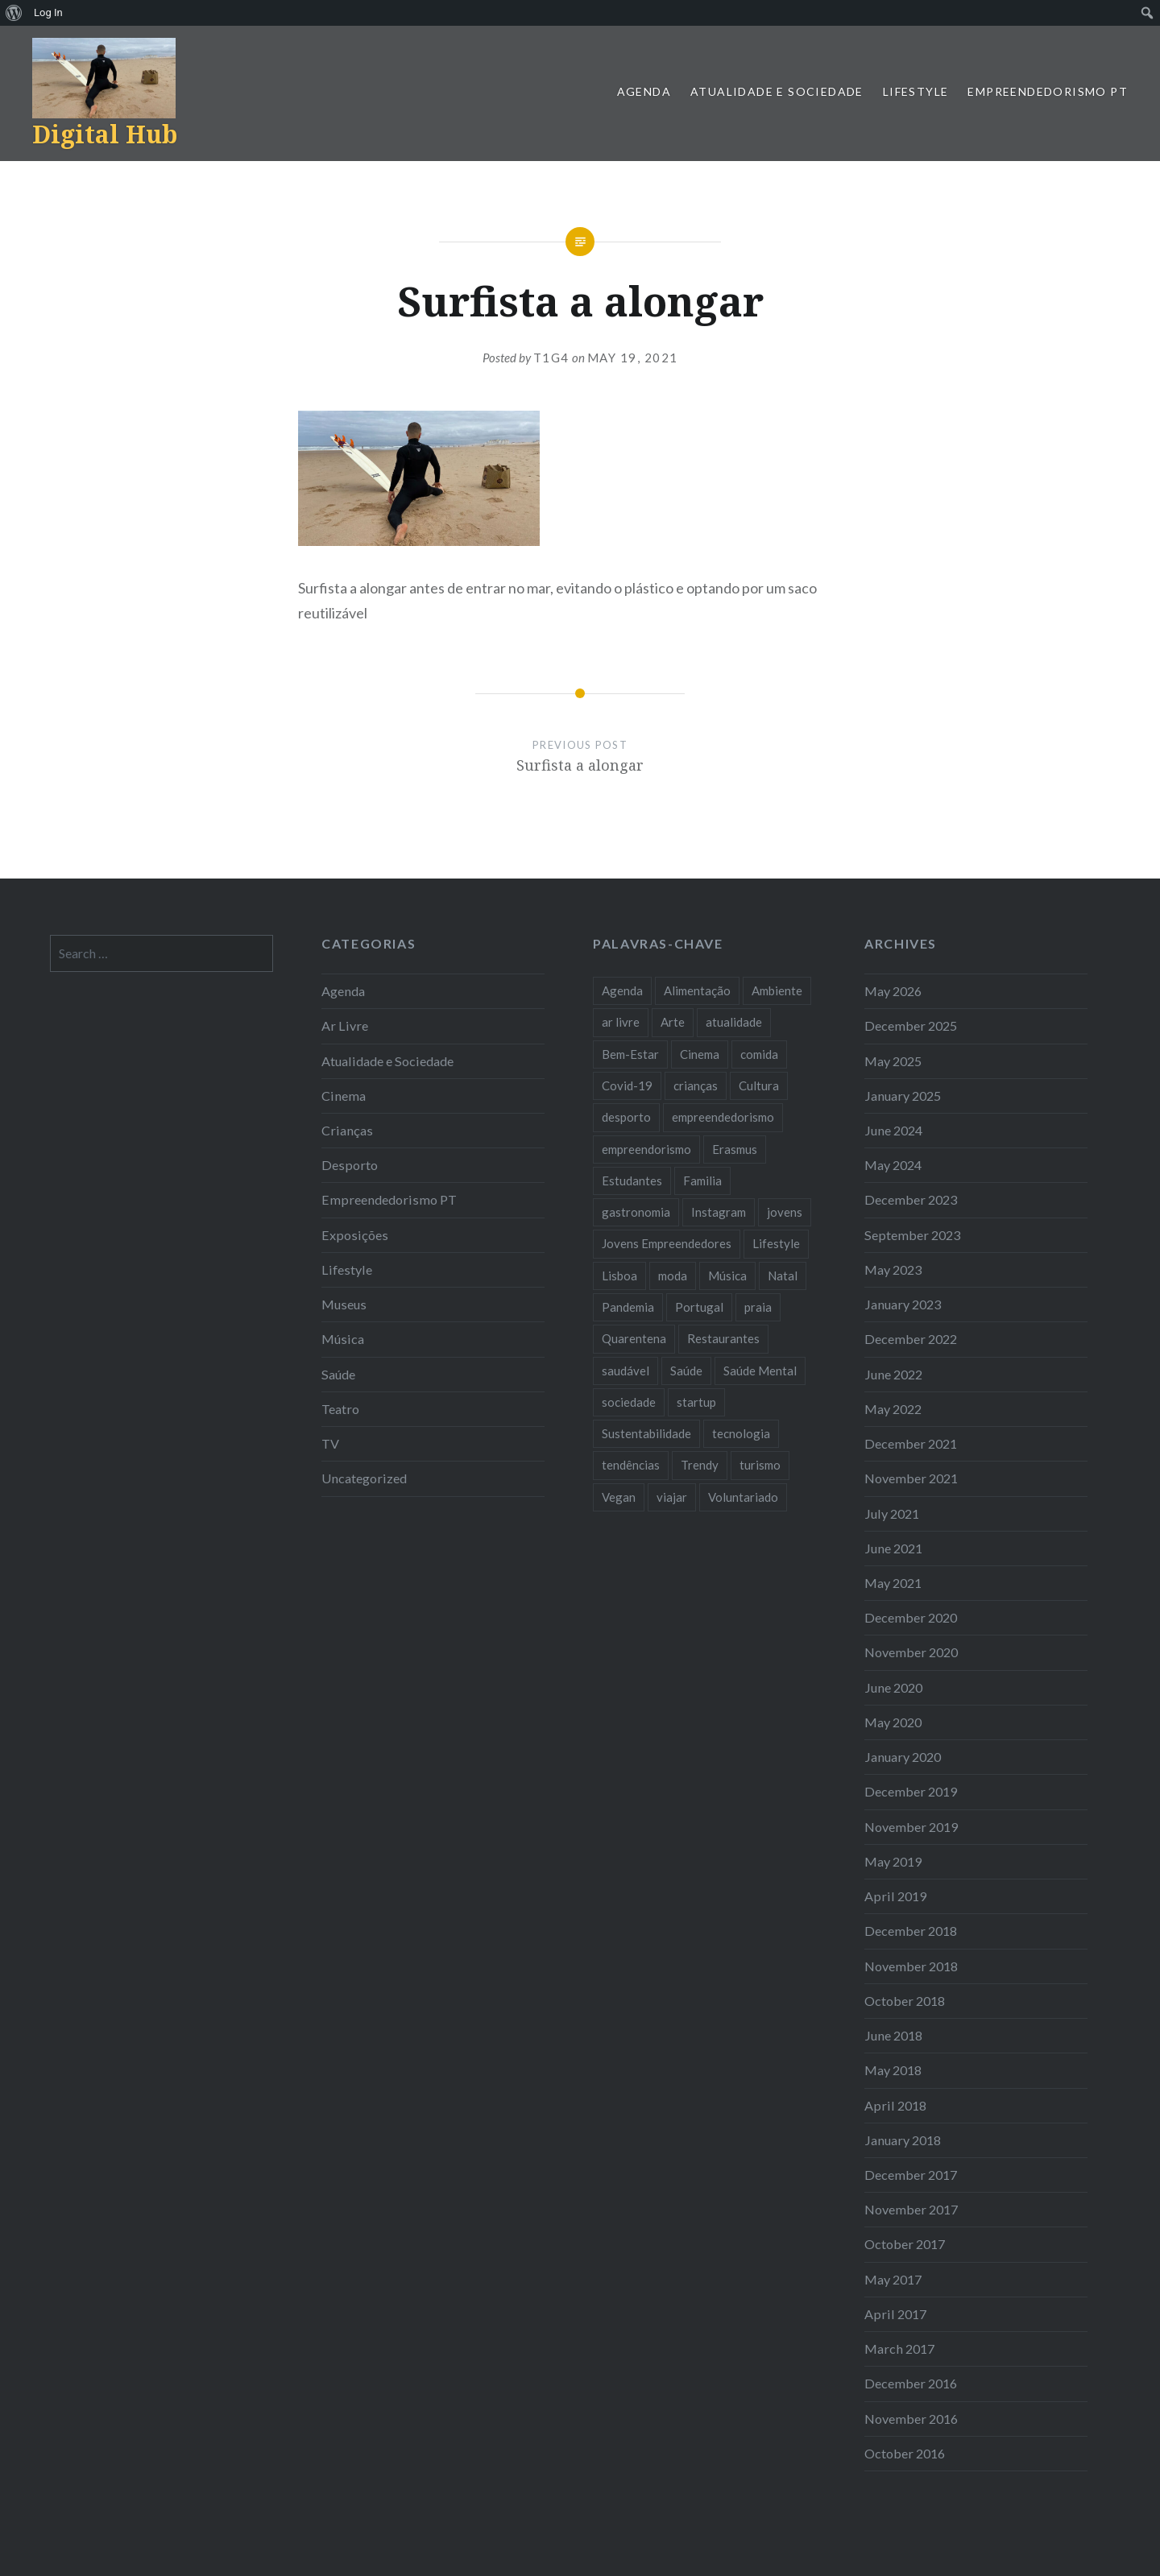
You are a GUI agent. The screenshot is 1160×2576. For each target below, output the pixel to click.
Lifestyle (916, 91)
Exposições (354, 1235)
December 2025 (910, 1025)
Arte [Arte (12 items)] (673, 1022)
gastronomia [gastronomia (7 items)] (636, 1212)
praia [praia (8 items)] (758, 1307)
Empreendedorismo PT (1047, 91)
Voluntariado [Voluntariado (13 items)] (743, 1497)
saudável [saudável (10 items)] (625, 1370)
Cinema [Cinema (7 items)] (699, 1054)
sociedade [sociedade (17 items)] (629, 1402)
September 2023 (912, 1235)
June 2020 (893, 1687)
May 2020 (893, 1722)
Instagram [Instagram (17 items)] (718, 1212)
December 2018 (910, 1930)
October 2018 (904, 2000)
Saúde (338, 1374)
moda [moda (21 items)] (672, 1275)
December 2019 (910, 1791)
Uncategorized (364, 1478)
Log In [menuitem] (48, 12)
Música (342, 1338)
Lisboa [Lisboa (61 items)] (619, 1275)
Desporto (349, 1164)
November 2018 (911, 1966)
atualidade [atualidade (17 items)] (734, 1022)
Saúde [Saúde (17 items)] (686, 1370)
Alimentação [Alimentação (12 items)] (697, 990)
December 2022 (910, 1338)
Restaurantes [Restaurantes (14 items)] (723, 1338)
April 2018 (895, 2105)
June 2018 (893, 2035)
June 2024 (893, 1130)
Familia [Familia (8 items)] (702, 1180)
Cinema (343, 1095)
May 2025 (893, 1061)
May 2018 (893, 2070)
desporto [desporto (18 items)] (626, 1117)
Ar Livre (344, 1025)
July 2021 (891, 1513)
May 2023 (893, 1269)
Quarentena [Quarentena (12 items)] (634, 1338)
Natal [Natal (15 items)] (783, 1275)
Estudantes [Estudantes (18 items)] (632, 1180)
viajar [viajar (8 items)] (672, 1497)
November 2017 (911, 2209)
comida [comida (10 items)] (759, 1054)
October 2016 (904, 2453)
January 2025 (902, 1095)
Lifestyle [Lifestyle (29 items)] (776, 1243)
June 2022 (893, 1374)
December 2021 (910, 1443)
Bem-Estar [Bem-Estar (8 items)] (630, 1054)
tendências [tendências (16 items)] (631, 1465)
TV (330, 1443)
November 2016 (911, 2418)
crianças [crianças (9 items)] (695, 1085)
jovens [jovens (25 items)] (784, 1212)
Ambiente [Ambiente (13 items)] (777, 990)
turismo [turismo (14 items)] (760, 1465)
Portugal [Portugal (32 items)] (699, 1307)
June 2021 (893, 1548)
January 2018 (902, 2140)
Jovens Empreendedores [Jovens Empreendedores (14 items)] (666, 1243)
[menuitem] (14, 13)
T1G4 (551, 357)
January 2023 (902, 1304)
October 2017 (904, 2243)
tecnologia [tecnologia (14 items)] (741, 1433)
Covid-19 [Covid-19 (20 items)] (627, 1085)
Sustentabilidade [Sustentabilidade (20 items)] (646, 1433)
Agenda (644, 91)
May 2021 (893, 1582)
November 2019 (911, 1826)
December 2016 (910, 2383)
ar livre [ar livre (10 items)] (621, 1022)
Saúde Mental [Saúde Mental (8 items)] (760, 1370)
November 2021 (911, 1478)
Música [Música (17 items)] (727, 1275)
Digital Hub (104, 134)
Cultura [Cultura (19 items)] (759, 1085)
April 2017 (895, 2314)
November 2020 (911, 1652)
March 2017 (899, 2348)
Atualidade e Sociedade (777, 91)
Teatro (340, 1408)
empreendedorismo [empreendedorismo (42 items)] (723, 1117)
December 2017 (910, 2174)
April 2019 (895, 1896)
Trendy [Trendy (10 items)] (700, 1465)
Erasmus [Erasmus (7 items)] (734, 1149)
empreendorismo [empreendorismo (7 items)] (646, 1149)
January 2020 (902, 1756)
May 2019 (893, 1861)
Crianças (347, 1130)
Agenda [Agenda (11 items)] (622, 990)
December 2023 (910, 1199)
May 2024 (893, 1164)
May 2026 (893, 991)
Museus (344, 1304)
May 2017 (893, 2279)
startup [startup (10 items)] (696, 1402)
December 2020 (910, 1617)
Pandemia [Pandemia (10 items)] (628, 1307)
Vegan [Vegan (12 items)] (619, 1497)
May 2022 (893, 1408)
